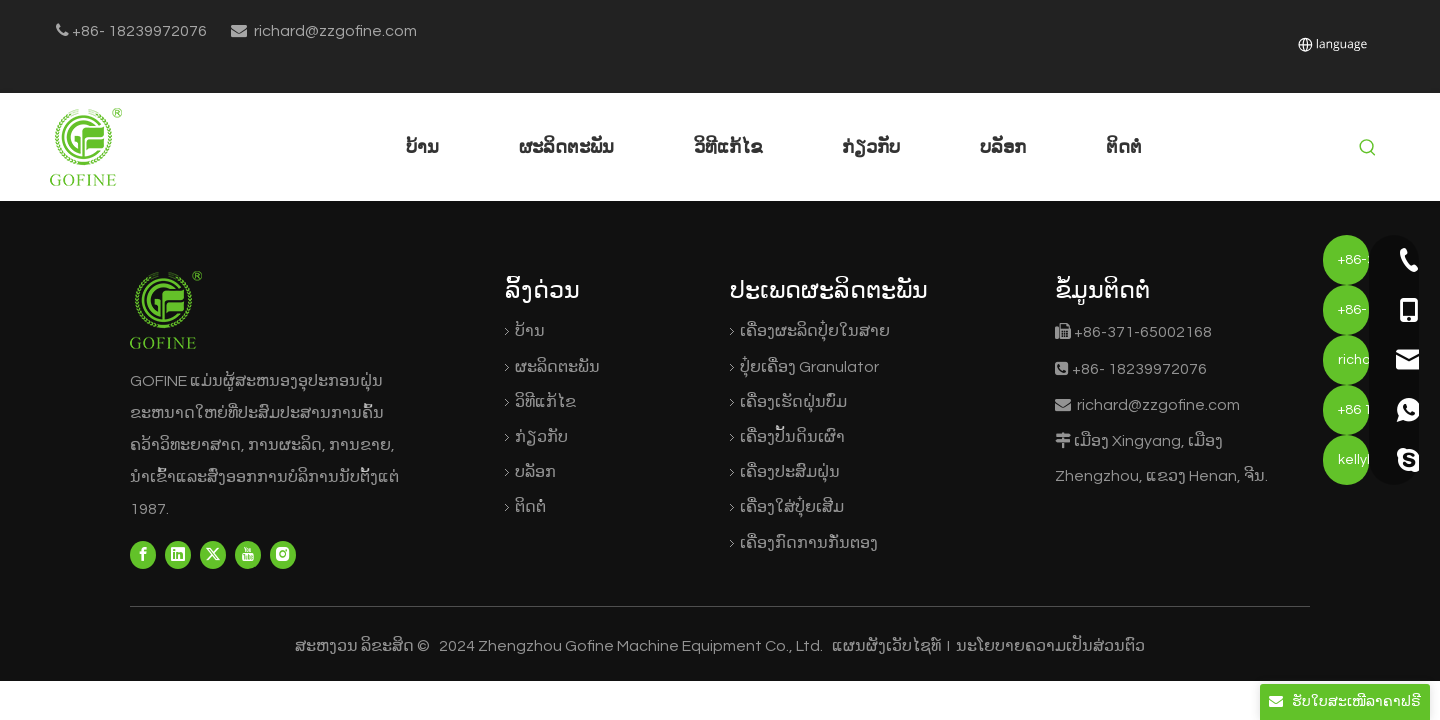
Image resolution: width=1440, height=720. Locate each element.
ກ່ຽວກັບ (541, 437)
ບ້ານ (530, 331)
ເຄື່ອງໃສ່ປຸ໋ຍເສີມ (792, 507)
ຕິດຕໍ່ (530, 507)
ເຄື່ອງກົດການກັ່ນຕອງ (809, 543)
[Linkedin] (178, 554)
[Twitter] (213, 554)
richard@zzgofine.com (335, 31)
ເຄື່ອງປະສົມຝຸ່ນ (790, 472)
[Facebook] (143, 554)
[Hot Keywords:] (1368, 148)
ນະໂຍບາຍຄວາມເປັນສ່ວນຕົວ (1049, 646)
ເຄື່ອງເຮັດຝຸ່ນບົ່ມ (793, 402)
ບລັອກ (535, 472)
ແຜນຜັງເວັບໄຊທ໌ (888, 646)
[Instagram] (283, 554)
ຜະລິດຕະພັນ (557, 367)
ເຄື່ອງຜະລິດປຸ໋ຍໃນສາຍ (815, 331)
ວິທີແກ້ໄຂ (545, 402)
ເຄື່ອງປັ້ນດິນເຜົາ (792, 437)
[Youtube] (248, 554)
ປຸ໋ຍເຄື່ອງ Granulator (809, 367)
